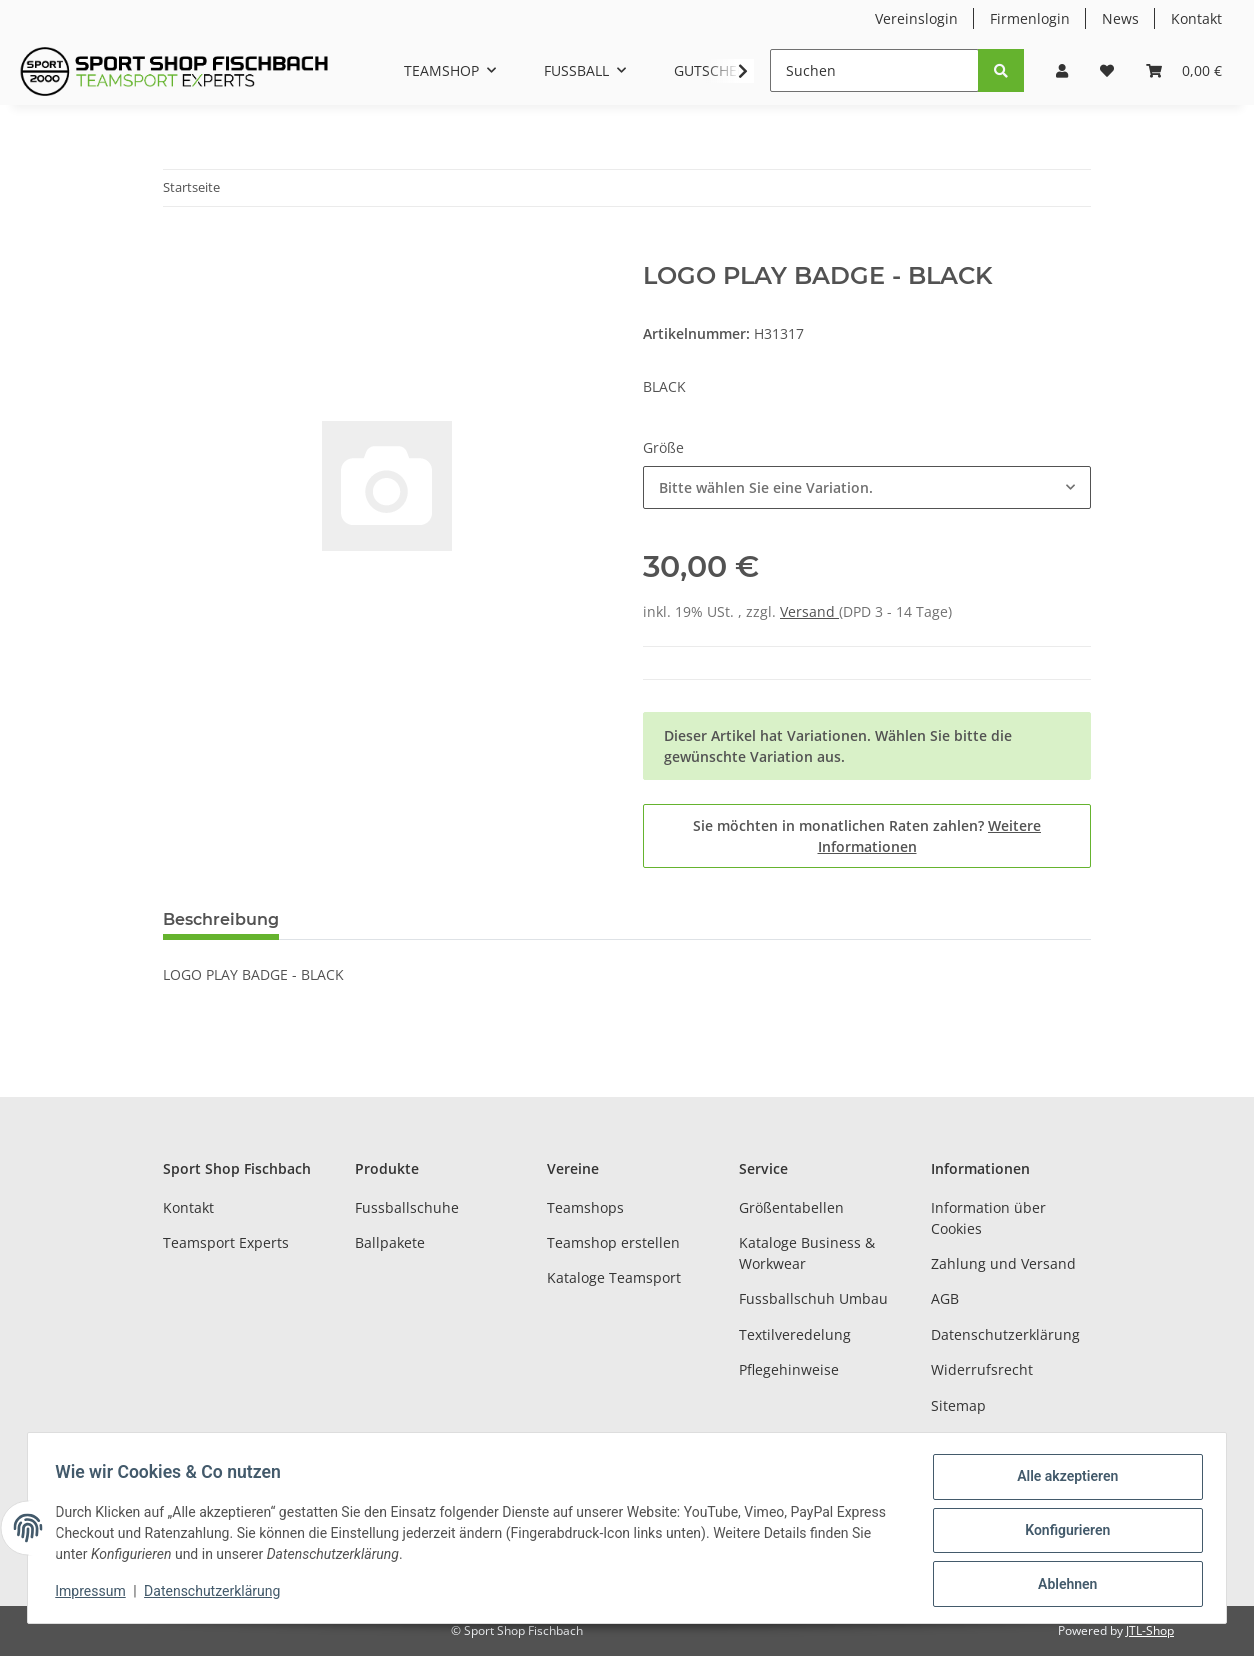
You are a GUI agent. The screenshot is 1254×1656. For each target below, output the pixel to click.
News (1120, 18)
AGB (945, 1298)
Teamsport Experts (226, 1242)
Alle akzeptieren (1062, 1481)
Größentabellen (791, 1207)
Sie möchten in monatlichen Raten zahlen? (867, 836)
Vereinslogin (916, 18)
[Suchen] (874, 70)
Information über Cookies (988, 1218)
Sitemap (958, 1405)
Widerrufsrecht (982, 1369)
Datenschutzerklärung (1005, 1334)
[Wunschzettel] (1107, 70)
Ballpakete (390, 1242)
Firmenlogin (1030, 18)
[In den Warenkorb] (179, 251)
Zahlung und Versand (1003, 1263)
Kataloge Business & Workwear (807, 1253)
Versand (809, 611)
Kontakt (1196, 18)
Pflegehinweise (789, 1369)
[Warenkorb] (1184, 70)
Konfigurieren (1062, 1533)
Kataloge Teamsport (614, 1277)
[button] (1062, 70)
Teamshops (585, 1207)
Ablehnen (1062, 1585)
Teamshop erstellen (613, 1242)
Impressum (969, 1440)
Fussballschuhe (407, 1207)
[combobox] (867, 487)
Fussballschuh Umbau (813, 1298)
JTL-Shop (1150, 1630)
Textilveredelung (795, 1334)
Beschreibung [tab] (221, 919)
